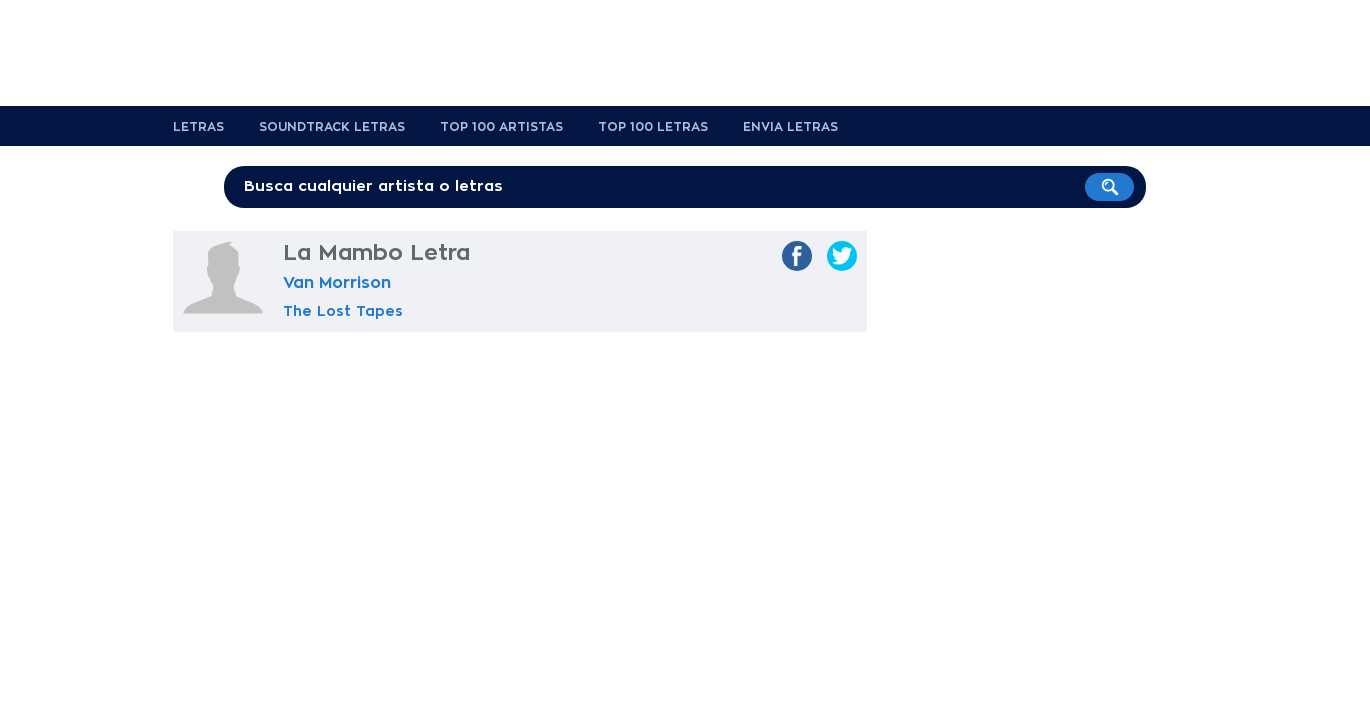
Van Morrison (337, 283)
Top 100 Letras (653, 127)
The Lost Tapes (343, 311)
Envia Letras (790, 127)
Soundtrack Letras (332, 127)
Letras (198, 127)
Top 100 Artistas (501, 127)
